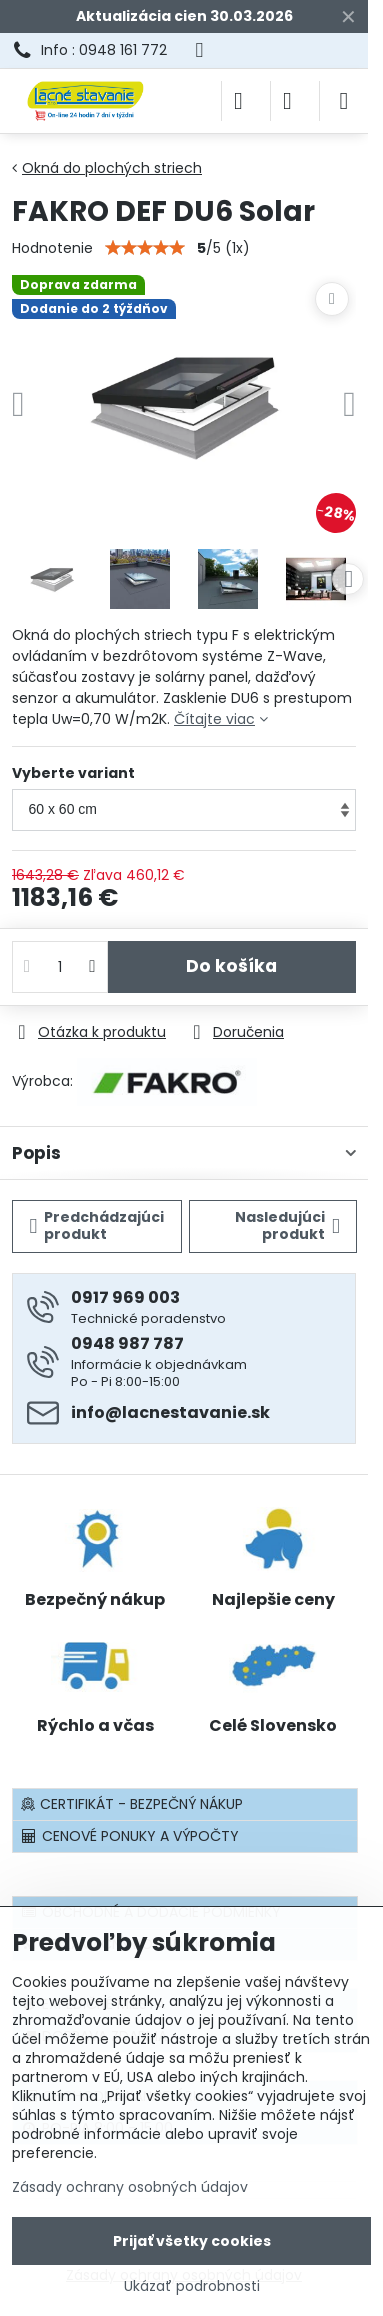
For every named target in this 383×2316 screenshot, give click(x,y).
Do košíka (231, 966)
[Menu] (344, 101)
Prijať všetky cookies (192, 2241)
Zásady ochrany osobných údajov (130, 2187)
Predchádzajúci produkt (97, 1226)
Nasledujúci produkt (287, 1226)
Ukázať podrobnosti (192, 2286)
